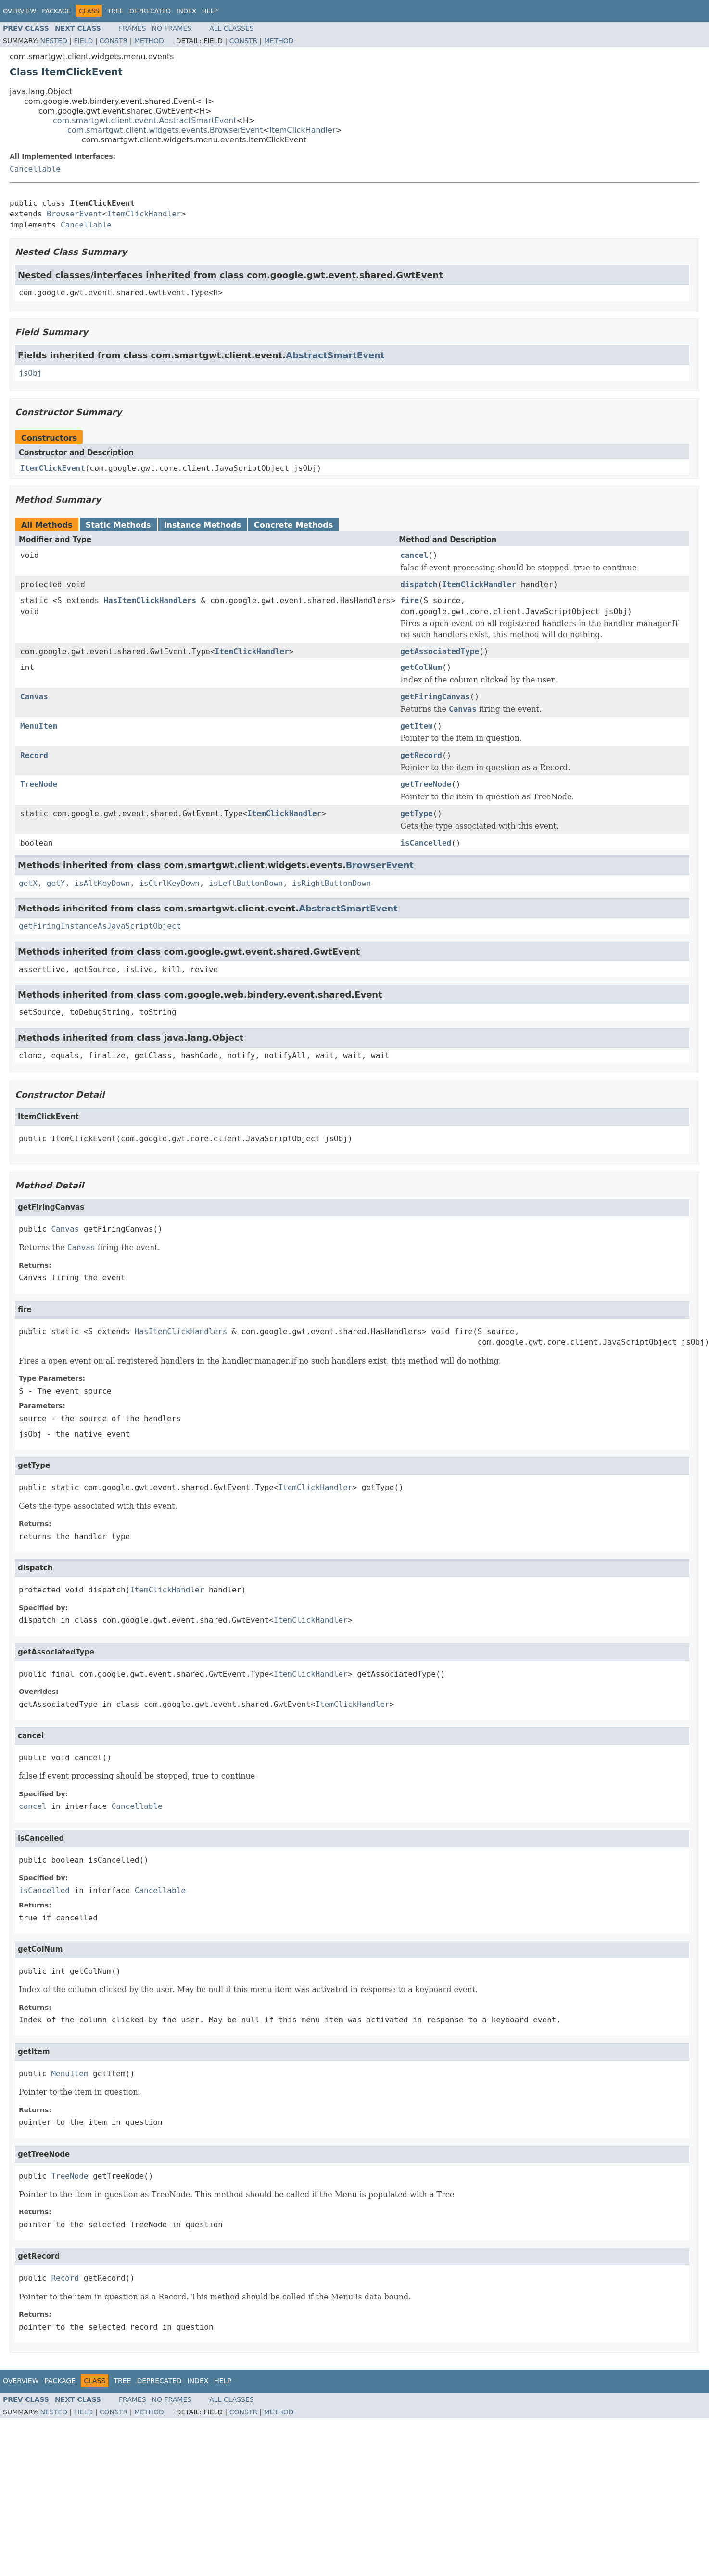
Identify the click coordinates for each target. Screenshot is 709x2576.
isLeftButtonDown (246, 883)
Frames (132, 28)
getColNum (421, 667)
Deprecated (150, 10)
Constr (113, 41)
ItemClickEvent (52, 468)
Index (186, 10)
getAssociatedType (439, 651)
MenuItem (38, 726)
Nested (53, 41)
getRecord (421, 755)
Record (34, 755)
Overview (19, 10)
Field (83, 41)
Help (210, 10)
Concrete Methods (293, 525)
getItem (416, 726)
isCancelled (425, 842)
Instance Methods (202, 525)
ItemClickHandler (302, 130)
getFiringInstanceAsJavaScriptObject (100, 926)
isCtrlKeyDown (169, 883)
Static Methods (118, 525)
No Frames (172, 28)
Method (149, 41)
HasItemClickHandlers (149, 600)
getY (56, 883)
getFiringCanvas (435, 696)
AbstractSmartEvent (335, 355)
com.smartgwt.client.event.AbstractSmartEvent (145, 120)
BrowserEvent (74, 213)
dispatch (418, 584)
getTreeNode (425, 784)
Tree (115, 10)
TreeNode (38, 784)
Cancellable (35, 169)
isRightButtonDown (331, 883)
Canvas (34, 696)
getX (28, 883)
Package (56, 10)
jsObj (30, 373)
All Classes (231, 28)
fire (409, 600)
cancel (414, 555)
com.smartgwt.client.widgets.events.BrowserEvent (165, 130)
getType (416, 813)
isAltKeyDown (102, 883)
